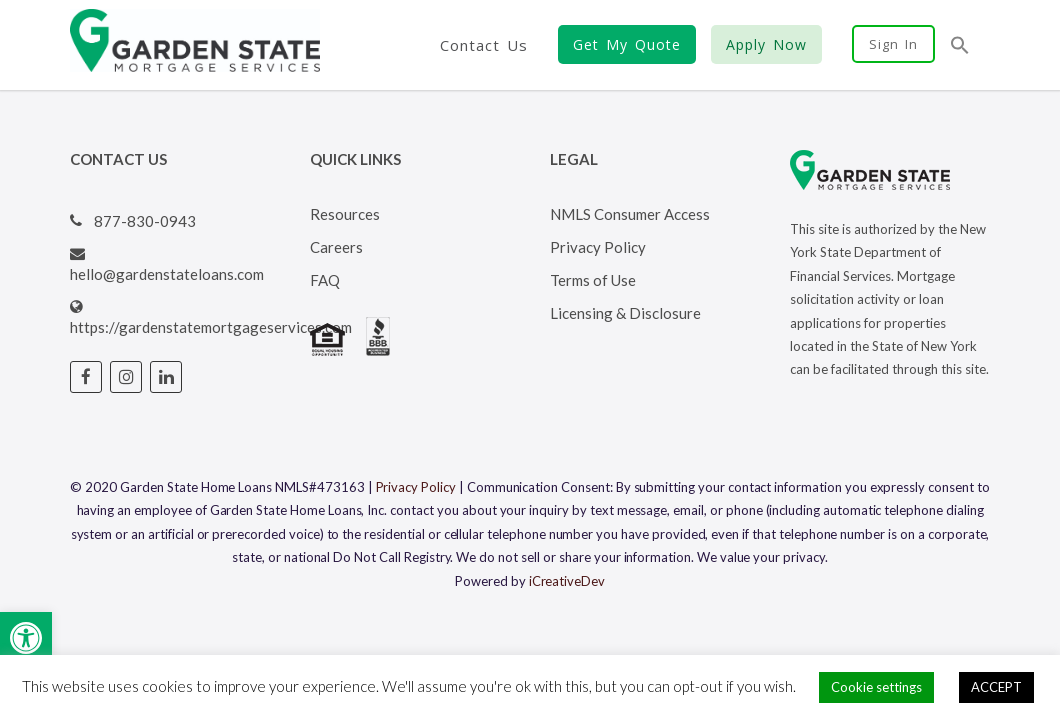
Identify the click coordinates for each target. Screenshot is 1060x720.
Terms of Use (593, 280)
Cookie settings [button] (876, 687)
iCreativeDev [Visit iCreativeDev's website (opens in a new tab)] (567, 581)
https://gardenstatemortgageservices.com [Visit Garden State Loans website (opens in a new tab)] (211, 327)
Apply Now (766, 44)
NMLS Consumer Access (630, 214)
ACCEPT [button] (996, 687)
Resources (345, 214)
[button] (26, 638)
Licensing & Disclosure (625, 313)
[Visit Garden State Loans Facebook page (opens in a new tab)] (86, 377)
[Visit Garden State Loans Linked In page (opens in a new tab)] (166, 377)
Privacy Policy (598, 247)
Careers (336, 247)
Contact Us (484, 45)
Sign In (893, 44)
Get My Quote (627, 44)
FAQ (325, 280)
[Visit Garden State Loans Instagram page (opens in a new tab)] (126, 377)
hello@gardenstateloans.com (167, 274)
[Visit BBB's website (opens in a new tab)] (378, 350)
